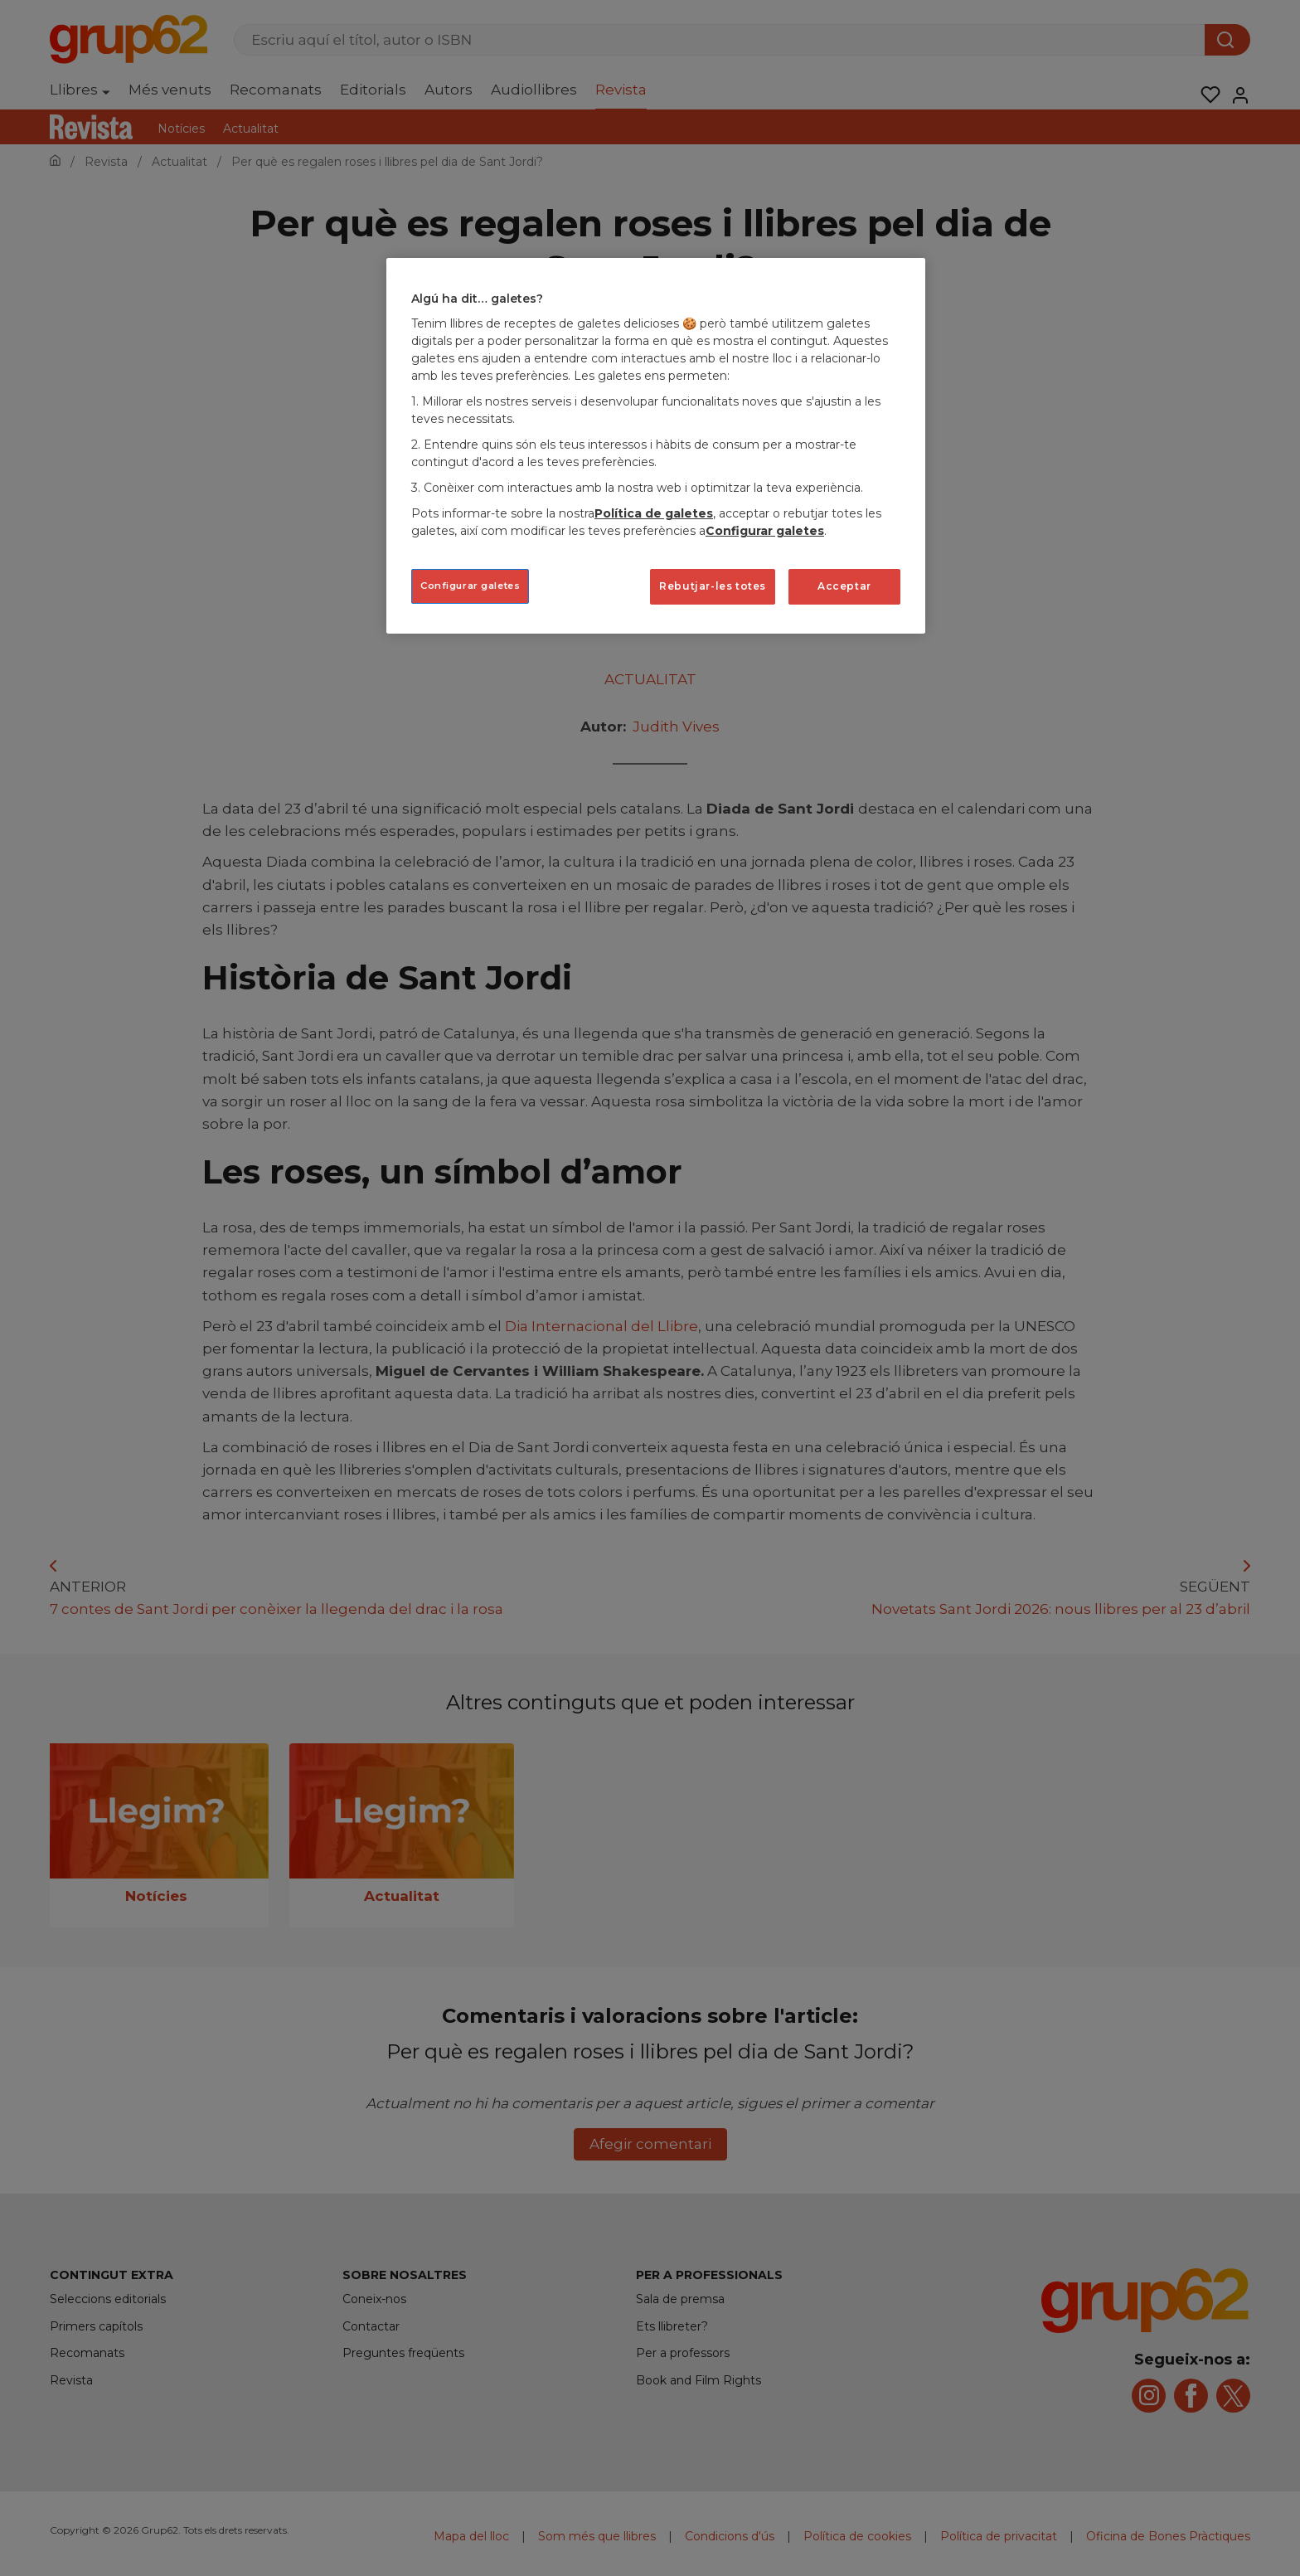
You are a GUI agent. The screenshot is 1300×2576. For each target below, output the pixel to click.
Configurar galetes (765, 530)
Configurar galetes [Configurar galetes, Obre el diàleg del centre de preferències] (470, 585)
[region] (655, 446)
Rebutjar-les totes (712, 586)
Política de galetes (653, 513)
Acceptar (844, 586)
